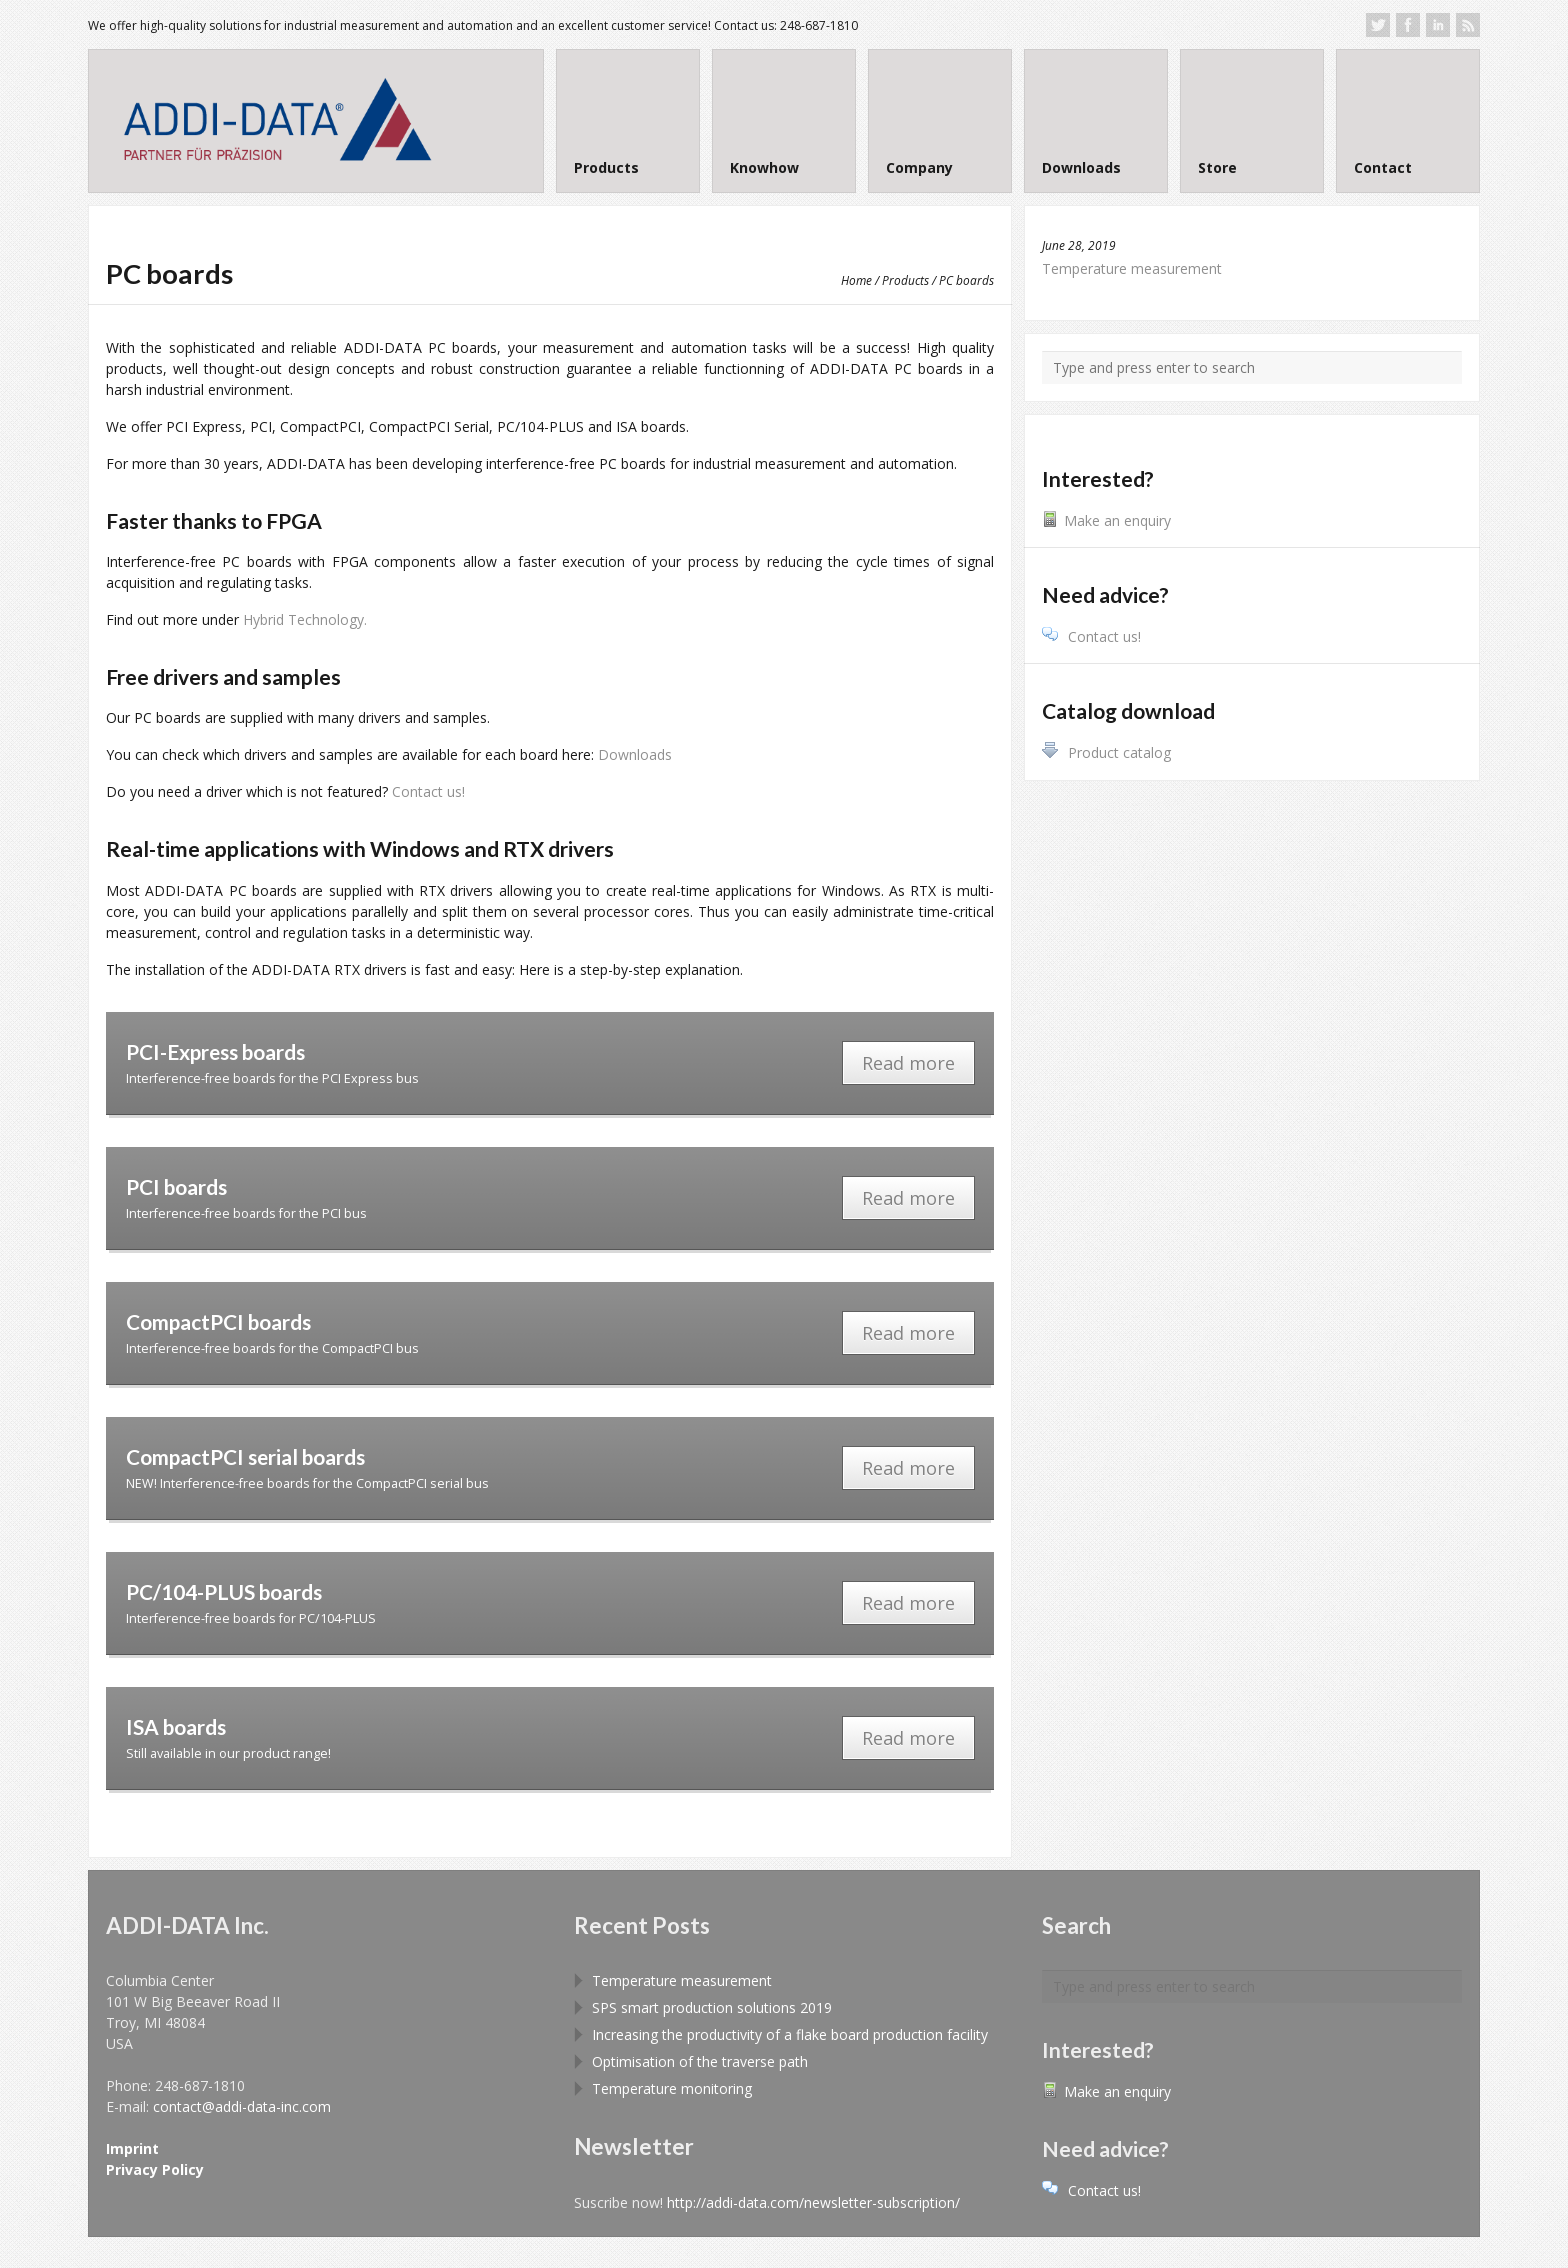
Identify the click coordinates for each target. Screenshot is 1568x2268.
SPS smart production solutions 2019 (712, 2007)
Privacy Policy (155, 2169)
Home (856, 280)
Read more (908, 1063)
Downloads (635, 754)
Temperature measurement (1132, 268)
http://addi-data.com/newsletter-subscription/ (813, 2202)
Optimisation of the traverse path (700, 2061)
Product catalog (1106, 752)
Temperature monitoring (672, 2088)
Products (905, 280)
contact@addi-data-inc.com (242, 2106)
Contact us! (428, 791)
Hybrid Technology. (305, 619)
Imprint (132, 2148)
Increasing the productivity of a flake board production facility (790, 2034)
